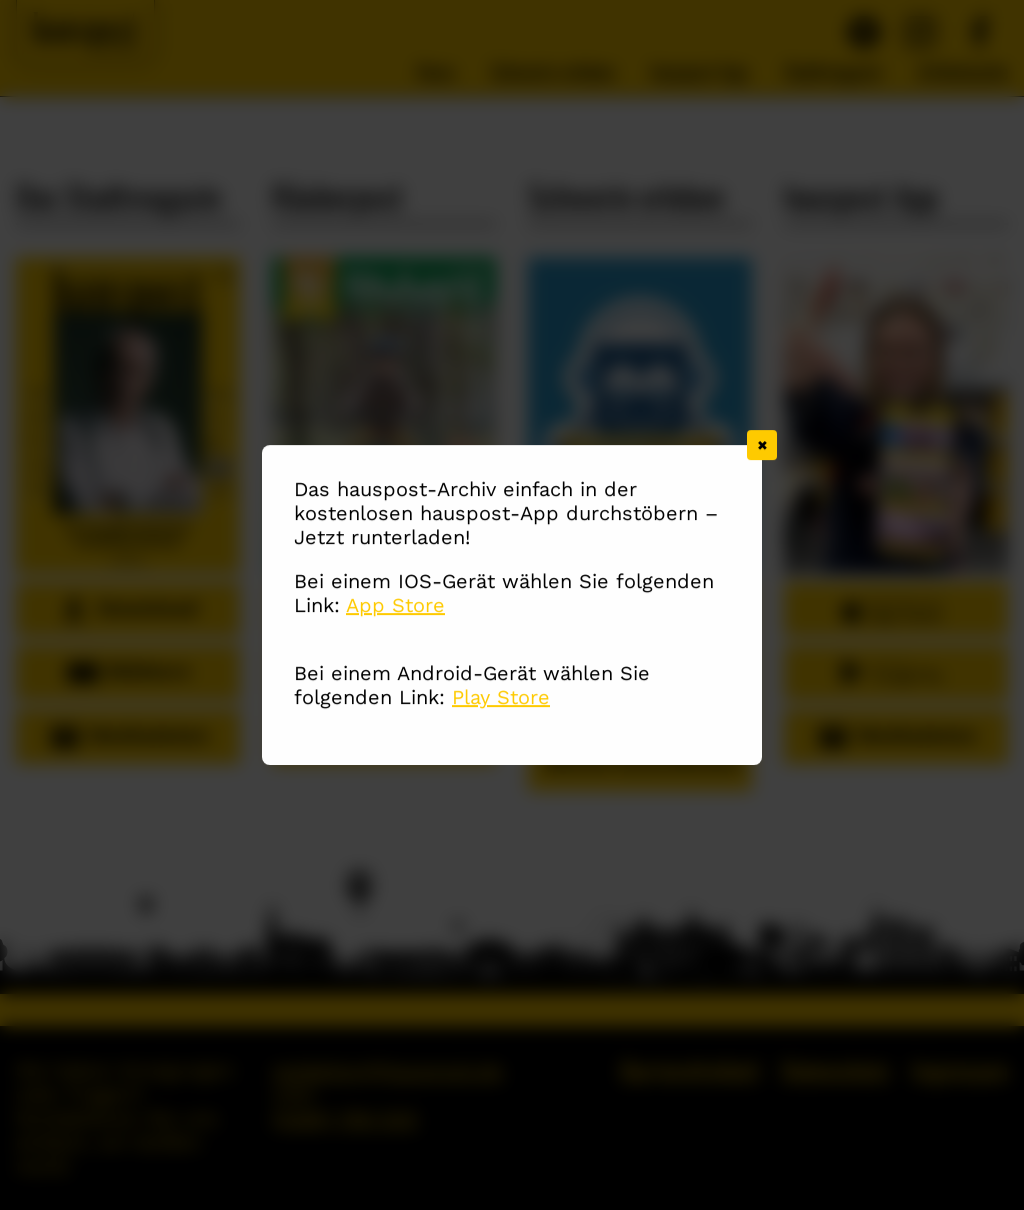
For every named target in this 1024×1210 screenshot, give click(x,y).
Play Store (501, 699)
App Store (395, 607)
